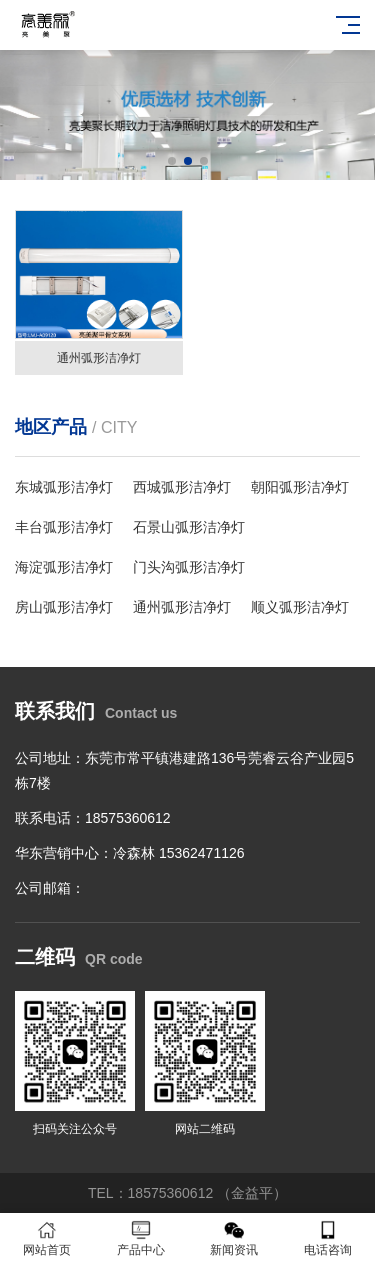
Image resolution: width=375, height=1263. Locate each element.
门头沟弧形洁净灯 (189, 567)
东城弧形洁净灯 (64, 487)
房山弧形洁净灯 (64, 607)
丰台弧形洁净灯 (64, 527)
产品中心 (141, 1238)
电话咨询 (328, 1238)
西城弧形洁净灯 (182, 487)
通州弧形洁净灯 (182, 607)
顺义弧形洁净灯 (300, 607)
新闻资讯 (235, 1238)
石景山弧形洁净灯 (189, 527)
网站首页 (47, 1238)
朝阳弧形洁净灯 (300, 487)
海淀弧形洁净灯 (64, 567)
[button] (172, 161)
